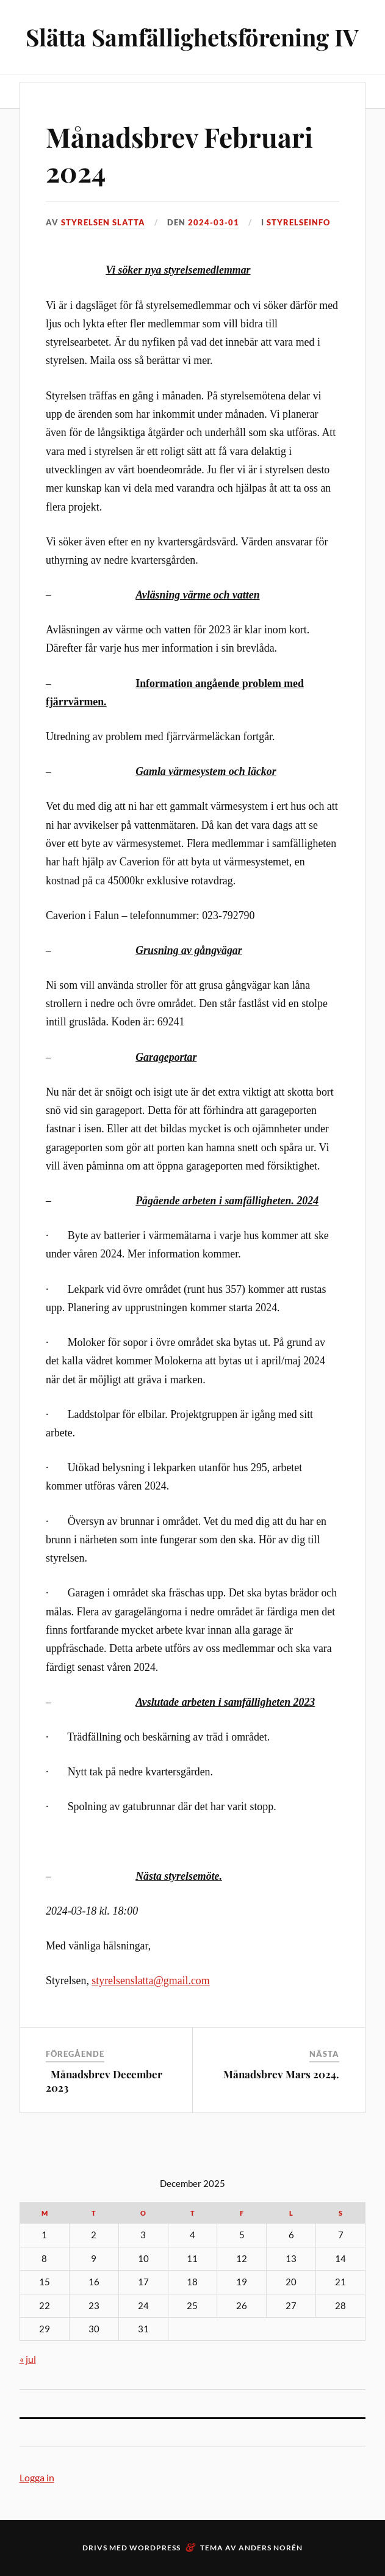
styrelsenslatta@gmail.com (150, 1980)
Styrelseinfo (298, 222)
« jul (28, 2359)
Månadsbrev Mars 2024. (281, 2074)
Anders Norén (271, 2547)
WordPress (155, 2547)
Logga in (37, 2477)
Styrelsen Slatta (103, 222)
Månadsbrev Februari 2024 (179, 153)
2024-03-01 (213, 222)
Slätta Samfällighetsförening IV (192, 37)
